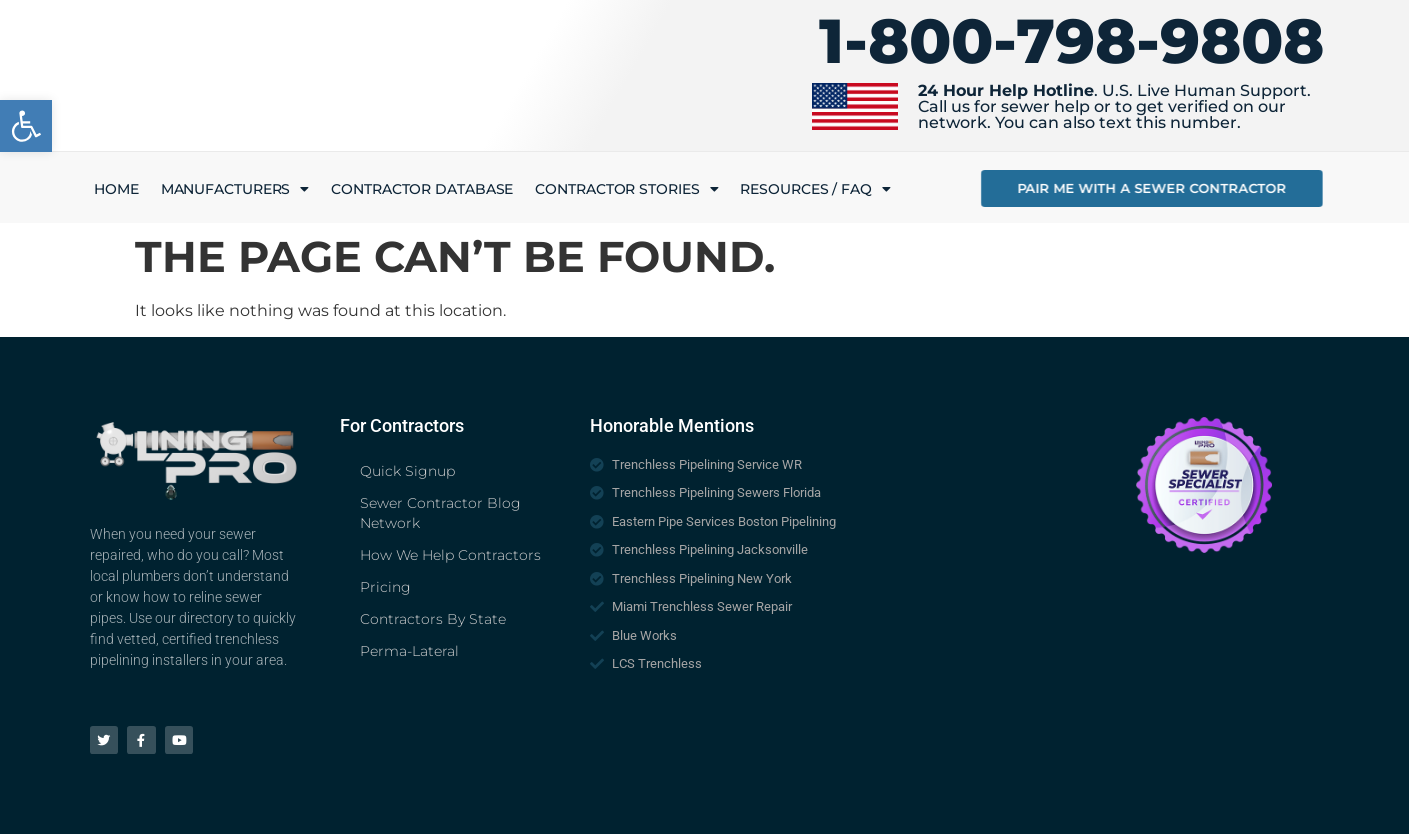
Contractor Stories (626, 189)
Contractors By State (433, 619)
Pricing (385, 587)
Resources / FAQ (815, 189)
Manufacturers (235, 189)
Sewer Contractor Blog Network (440, 513)
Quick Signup (407, 471)
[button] (26, 126)
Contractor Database (422, 189)
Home (116, 189)
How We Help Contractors (450, 555)
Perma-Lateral (409, 651)
